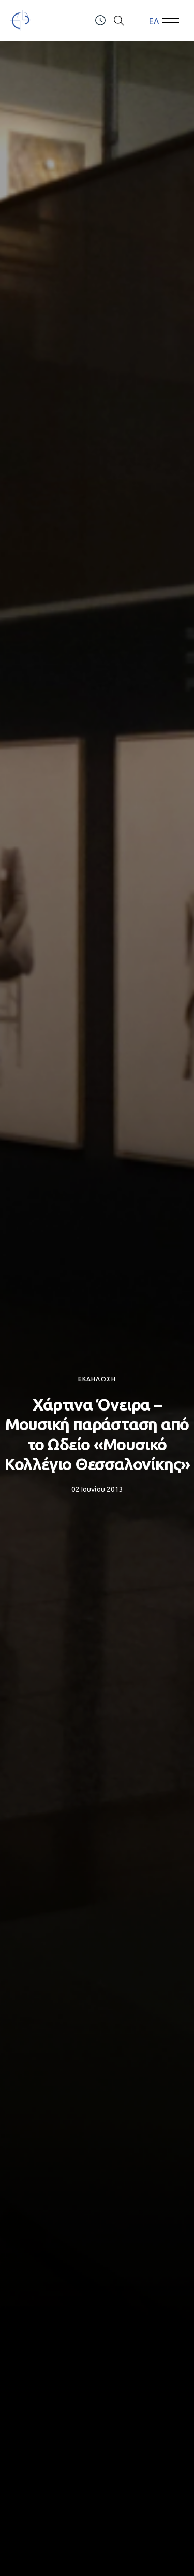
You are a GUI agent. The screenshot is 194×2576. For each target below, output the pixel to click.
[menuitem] (154, 20)
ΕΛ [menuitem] (154, 20)
